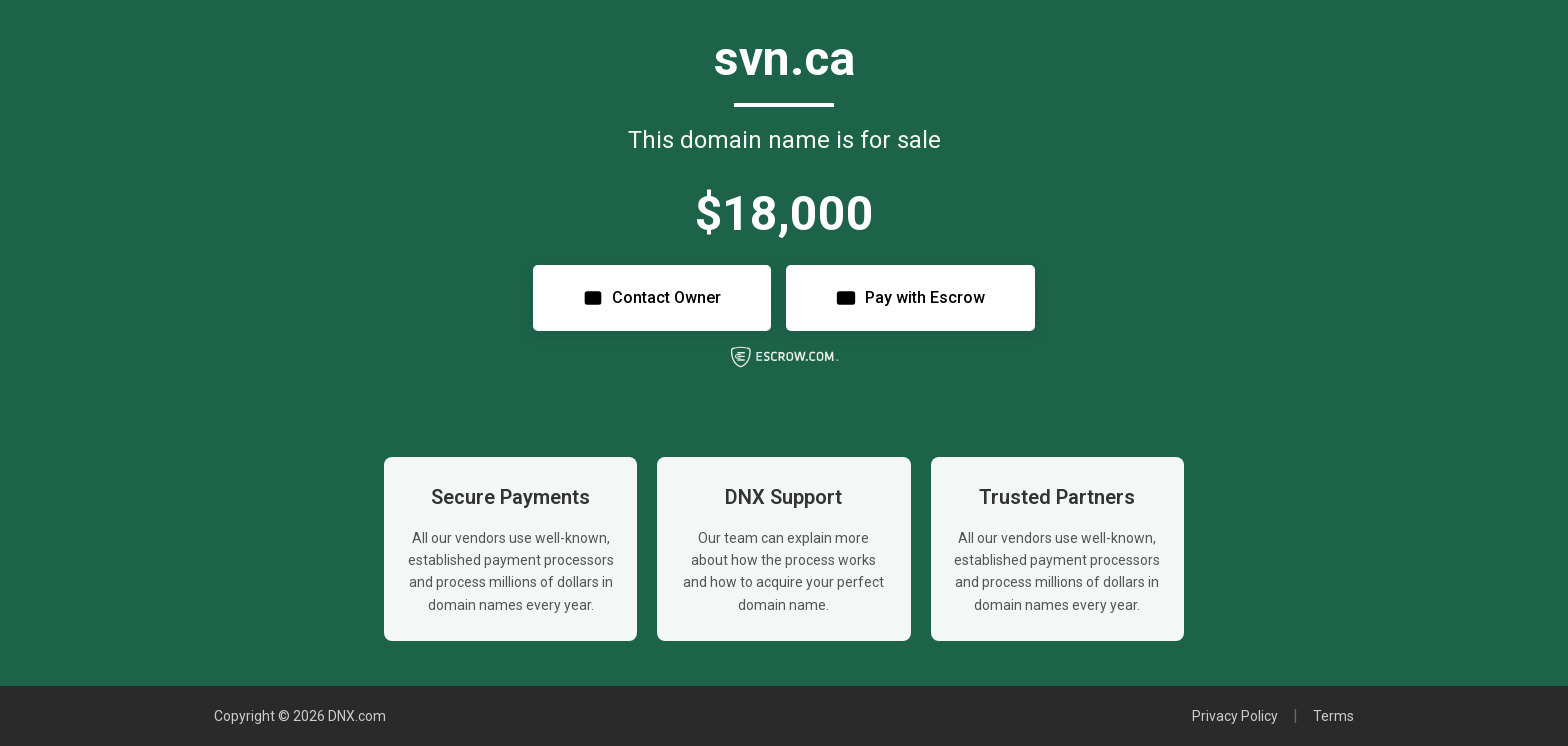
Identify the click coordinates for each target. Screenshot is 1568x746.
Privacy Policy (1235, 716)
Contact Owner (652, 298)
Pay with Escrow (910, 298)
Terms (1333, 716)
